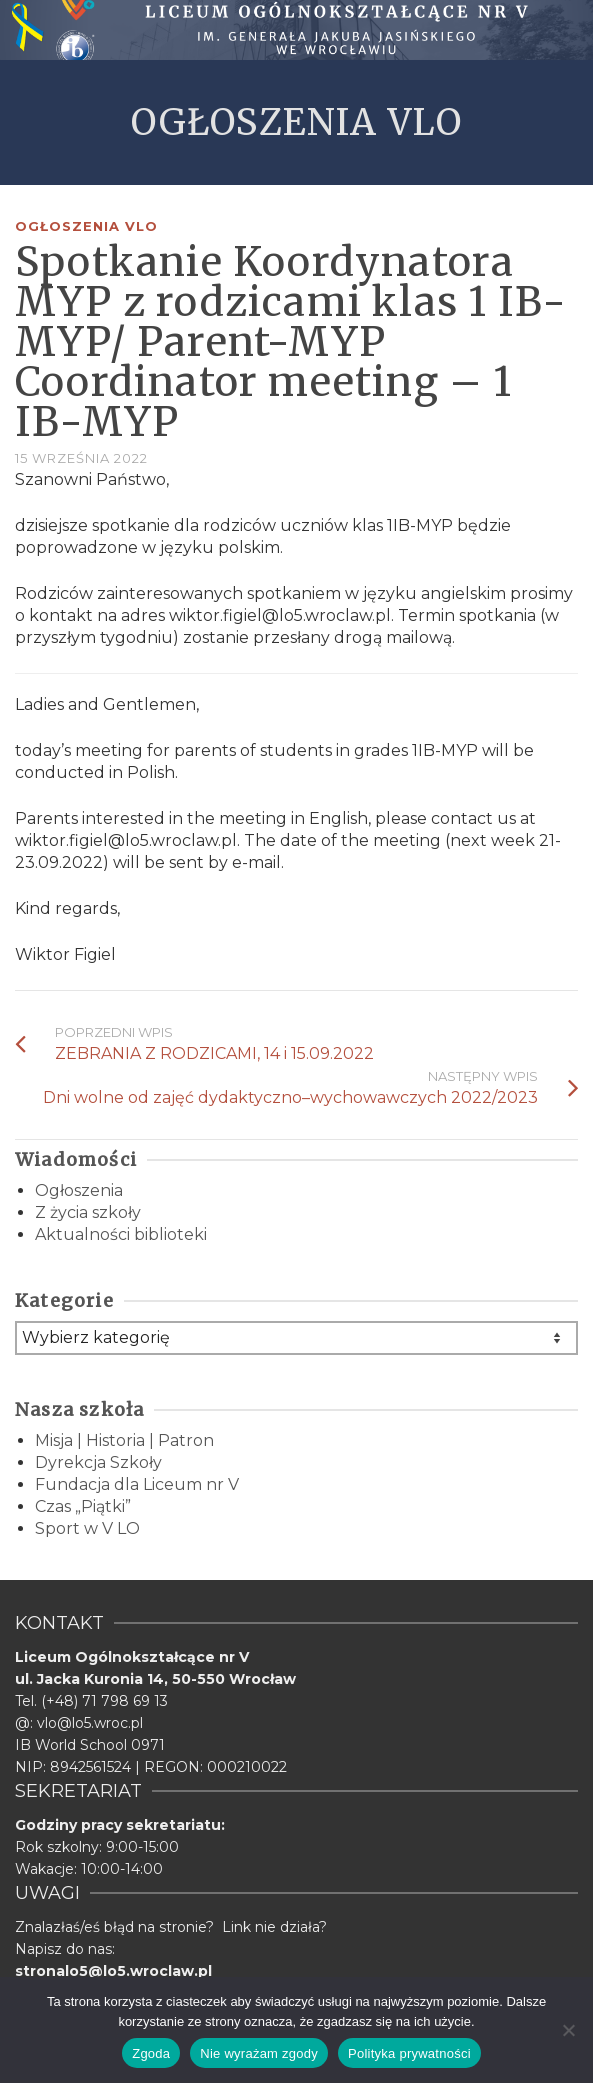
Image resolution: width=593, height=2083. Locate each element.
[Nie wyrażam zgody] (568, 2030)
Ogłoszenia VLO (86, 226)
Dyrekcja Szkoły (98, 1462)
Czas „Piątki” (83, 1506)
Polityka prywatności (409, 2053)
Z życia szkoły (88, 1212)
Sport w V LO (87, 1528)
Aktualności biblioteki (121, 1234)
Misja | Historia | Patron (124, 1440)
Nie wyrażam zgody (259, 2053)
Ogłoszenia (79, 1190)
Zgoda (151, 2053)
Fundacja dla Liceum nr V (137, 1484)
